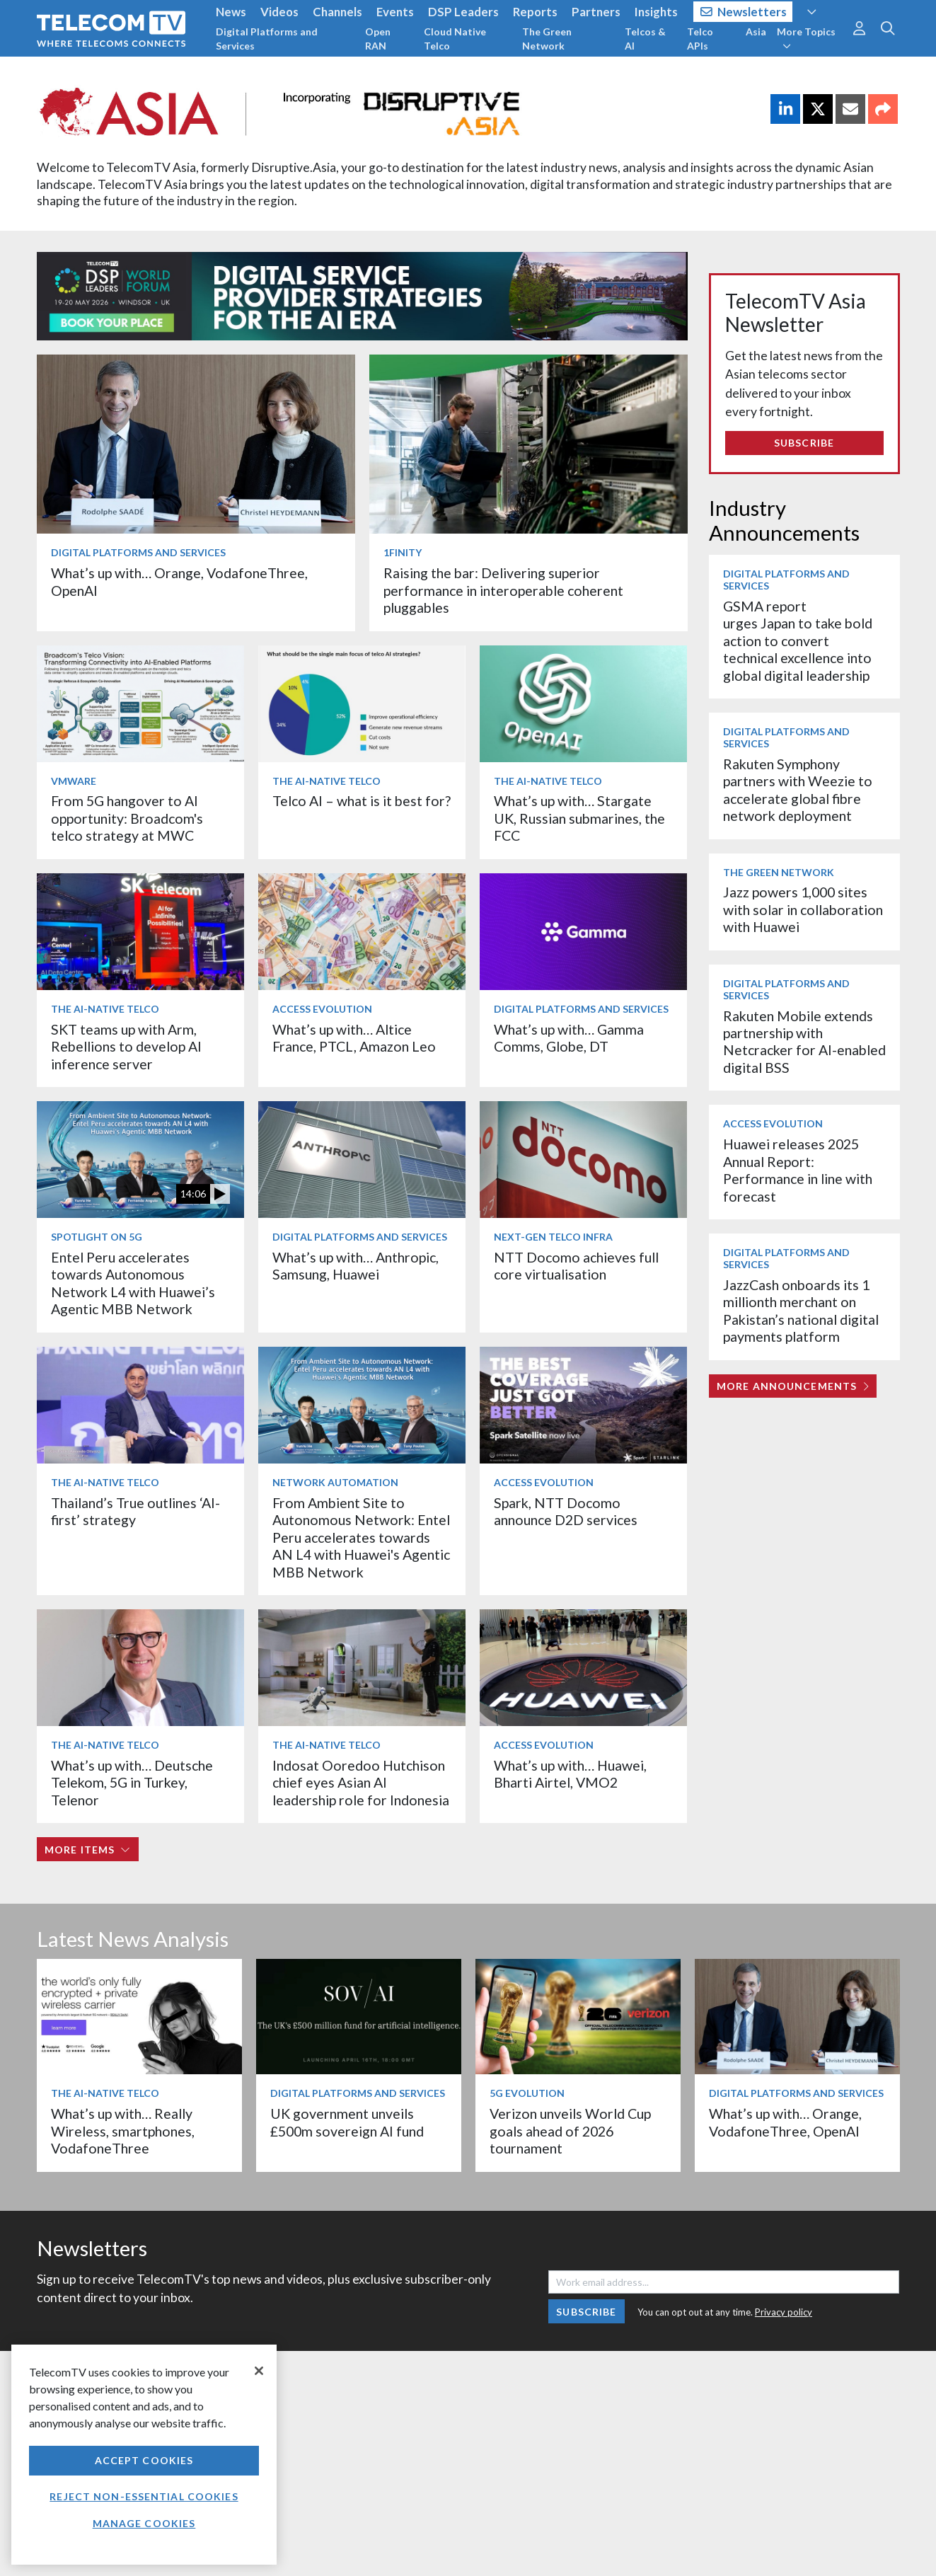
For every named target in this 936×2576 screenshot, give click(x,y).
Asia (756, 31)
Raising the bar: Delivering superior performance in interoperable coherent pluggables (503, 590)
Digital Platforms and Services (267, 38)
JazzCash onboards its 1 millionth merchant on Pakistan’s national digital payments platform (801, 1311)
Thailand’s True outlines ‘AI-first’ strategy (135, 1511)
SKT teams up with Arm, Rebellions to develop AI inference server (126, 1046)
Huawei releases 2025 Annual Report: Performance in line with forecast (797, 1170)
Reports (535, 11)
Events (395, 11)
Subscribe (804, 443)
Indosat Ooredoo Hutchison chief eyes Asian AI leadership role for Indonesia (360, 1782)
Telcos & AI (645, 38)
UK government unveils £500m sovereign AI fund (347, 2122)
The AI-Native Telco (326, 781)
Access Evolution (322, 1009)
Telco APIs (700, 38)
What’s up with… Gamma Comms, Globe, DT (569, 1037)
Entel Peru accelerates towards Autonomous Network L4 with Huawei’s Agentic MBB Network (133, 1283)
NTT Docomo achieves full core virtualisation (576, 1265)
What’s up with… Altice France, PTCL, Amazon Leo (354, 1037)
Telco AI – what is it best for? (361, 801)
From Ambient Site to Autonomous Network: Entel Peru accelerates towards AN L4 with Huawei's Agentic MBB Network (361, 1537)
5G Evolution (527, 2093)
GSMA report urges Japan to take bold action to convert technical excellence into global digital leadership (797, 641)
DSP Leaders (463, 11)
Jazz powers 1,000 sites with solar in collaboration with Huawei (803, 909)
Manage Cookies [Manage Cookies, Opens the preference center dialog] (144, 2523)
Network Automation (335, 1482)
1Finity (402, 552)
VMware (73, 781)
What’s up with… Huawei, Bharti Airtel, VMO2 (570, 1773)
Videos (279, 11)
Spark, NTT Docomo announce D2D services (565, 1511)
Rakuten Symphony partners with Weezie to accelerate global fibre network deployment (797, 790)
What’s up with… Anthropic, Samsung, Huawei (355, 1265)
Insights (656, 11)
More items (87, 1850)
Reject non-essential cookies (144, 2496)
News (231, 11)
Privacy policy (783, 2312)
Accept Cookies (144, 2460)
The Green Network (547, 38)
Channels (337, 11)
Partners (596, 11)
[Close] (259, 2370)
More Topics (806, 38)
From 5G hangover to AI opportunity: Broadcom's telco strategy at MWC (127, 818)
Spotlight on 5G (96, 1237)
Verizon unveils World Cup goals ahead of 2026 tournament (570, 2130)
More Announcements (793, 1386)
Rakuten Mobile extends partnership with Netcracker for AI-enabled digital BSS (804, 1042)
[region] (144, 2455)
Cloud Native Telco (455, 38)
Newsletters (743, 11)
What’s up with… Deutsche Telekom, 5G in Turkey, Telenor (132, 1782)
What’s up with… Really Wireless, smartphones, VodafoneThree (123, 2130)
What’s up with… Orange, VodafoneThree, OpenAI (785, 2122)
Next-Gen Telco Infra (553, 1237)
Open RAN (378, 38)
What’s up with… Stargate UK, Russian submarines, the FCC (579, 818)
